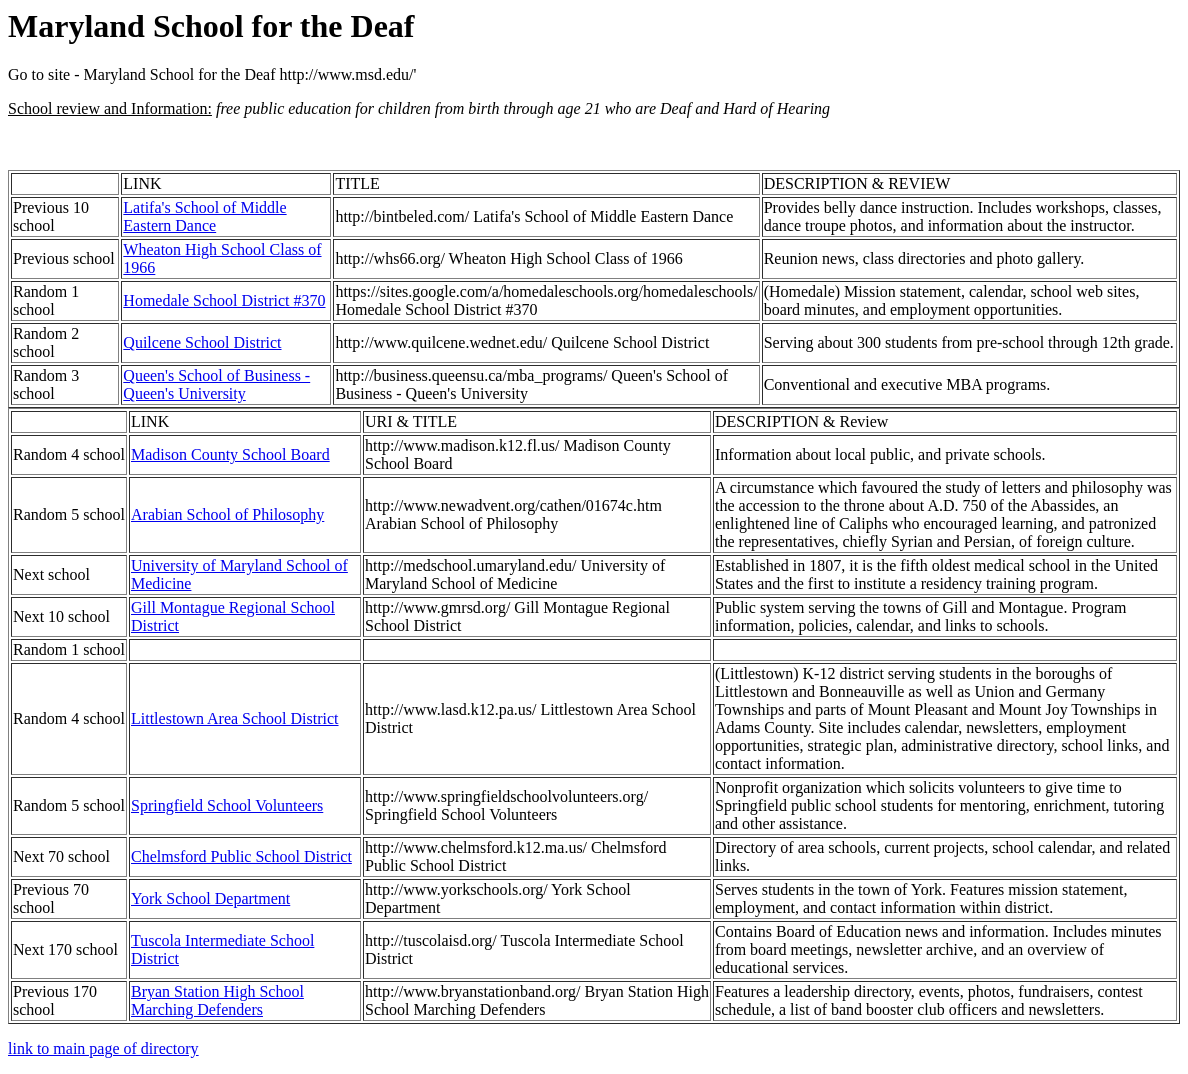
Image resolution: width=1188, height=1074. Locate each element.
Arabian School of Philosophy (227, 514)
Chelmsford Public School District (241, 856)
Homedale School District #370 (224, 300)
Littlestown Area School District (235, 718)
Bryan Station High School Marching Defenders (217, 1000)
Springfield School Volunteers (227, 805)
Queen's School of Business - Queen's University (216, 384)
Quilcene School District (202, 342)
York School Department (210, 898)
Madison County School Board (230, 454)
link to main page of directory (103, 1048)
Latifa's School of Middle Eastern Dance (204, 216)
